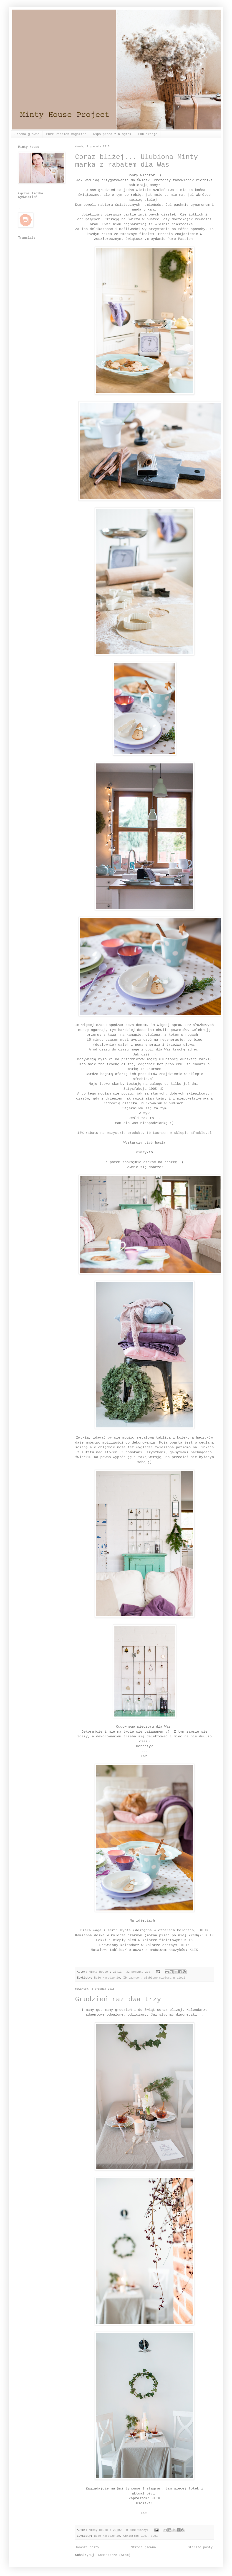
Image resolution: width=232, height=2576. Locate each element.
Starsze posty (200, 2547)
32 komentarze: (139, 1972)
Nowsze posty (87, 2547)
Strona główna (27, 134)
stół (154, 2536)
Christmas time (135, 2536)
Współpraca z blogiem (112, 134)
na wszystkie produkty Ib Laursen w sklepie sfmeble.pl (156, 1133)
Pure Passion (181, 239)
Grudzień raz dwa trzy (118, 1999)
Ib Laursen (132, 1977)
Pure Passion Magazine (66, 134)
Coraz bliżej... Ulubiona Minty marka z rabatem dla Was (136, 161)
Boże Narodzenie (107, 1977)
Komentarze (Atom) (114, 2555)
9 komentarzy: (138, 2530)
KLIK (204, 1930)
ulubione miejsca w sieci (164, 1977)
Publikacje (147, 134)
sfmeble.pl (144, 1079)
